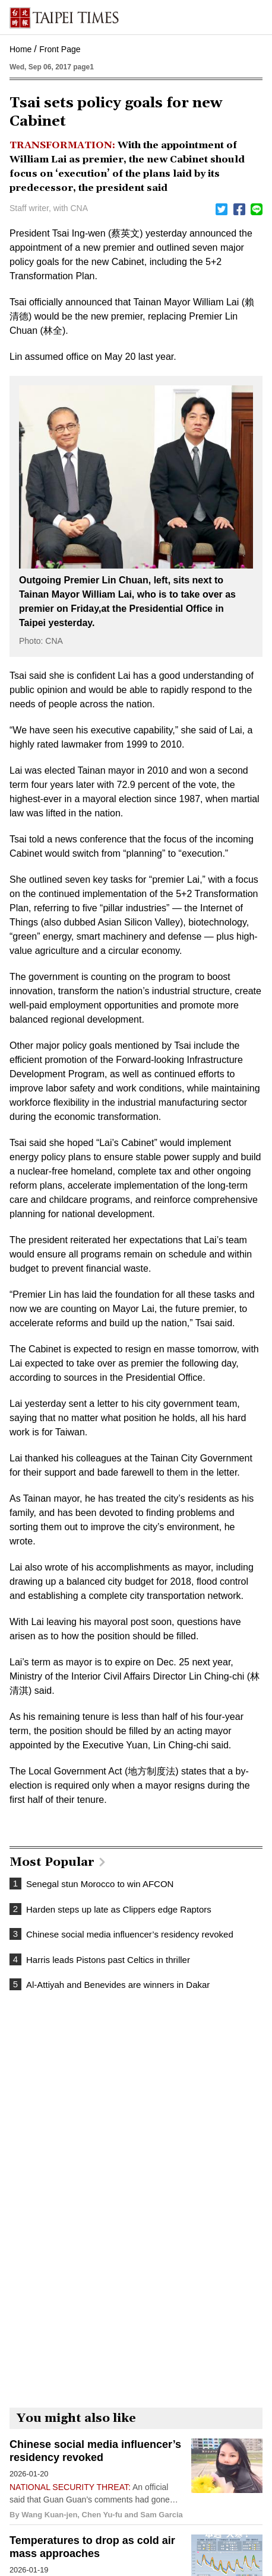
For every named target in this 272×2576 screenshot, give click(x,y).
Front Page (59, 49)
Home (20, 49)
